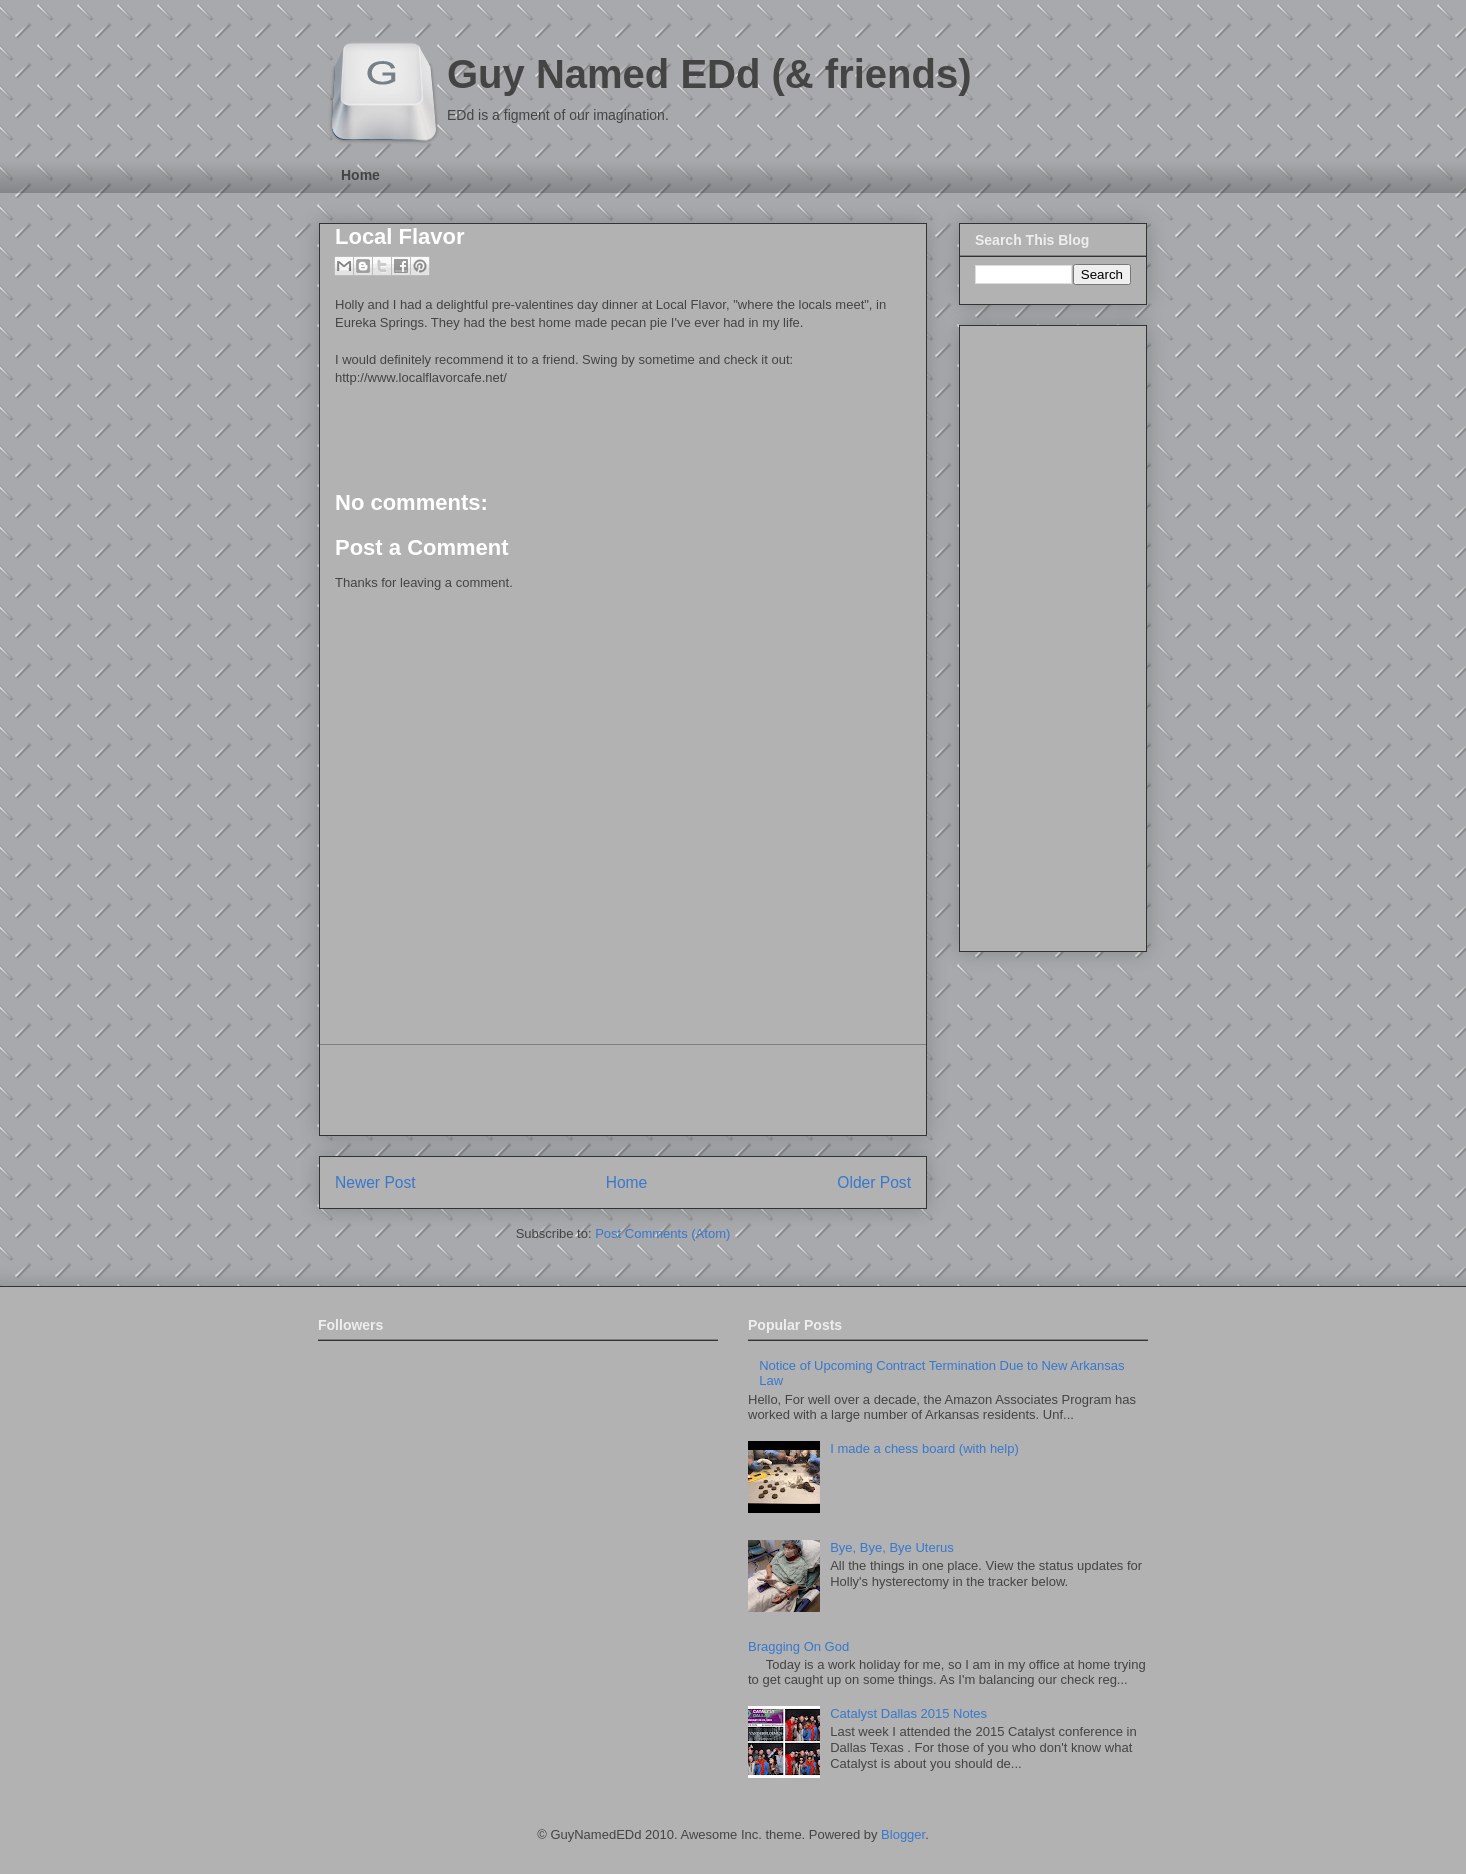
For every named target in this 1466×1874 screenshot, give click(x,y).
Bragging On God (798, 1646)
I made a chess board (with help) (924, 1448)
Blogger (903, 1834)
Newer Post (375, 1182)
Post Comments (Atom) (662, 1233)
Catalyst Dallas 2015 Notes (908, 1713)
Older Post (874, 1182)
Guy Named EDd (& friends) (709, 74)
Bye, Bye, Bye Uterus (892, 1547)
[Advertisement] (623, 1090)
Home (360, 175)
